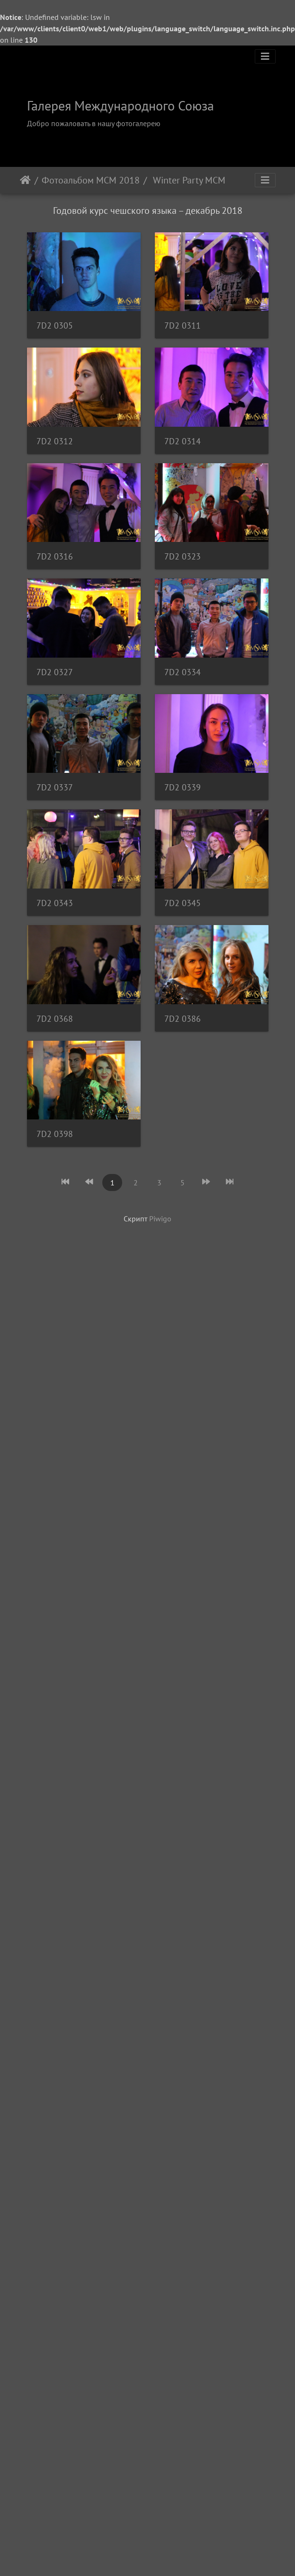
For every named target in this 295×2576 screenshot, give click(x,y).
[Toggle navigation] (265, 56)
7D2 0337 (54, 1277)
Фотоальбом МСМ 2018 (91, 180)
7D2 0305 (54, 328)
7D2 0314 (54, 684)
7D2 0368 (54, 1751)
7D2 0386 (54, 1869)
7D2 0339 (54, 1395)
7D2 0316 (54, 802)
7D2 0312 (54, 565)
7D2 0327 (54, 1040)
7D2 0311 (54, 447)
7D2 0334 (54, 1158)
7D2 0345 (54, 1632)
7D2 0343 (54, 1514)
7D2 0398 (54, 1988)
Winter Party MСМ (188, 180)
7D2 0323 (54, 921)
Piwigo (160, 2072)
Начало (25, 180)
